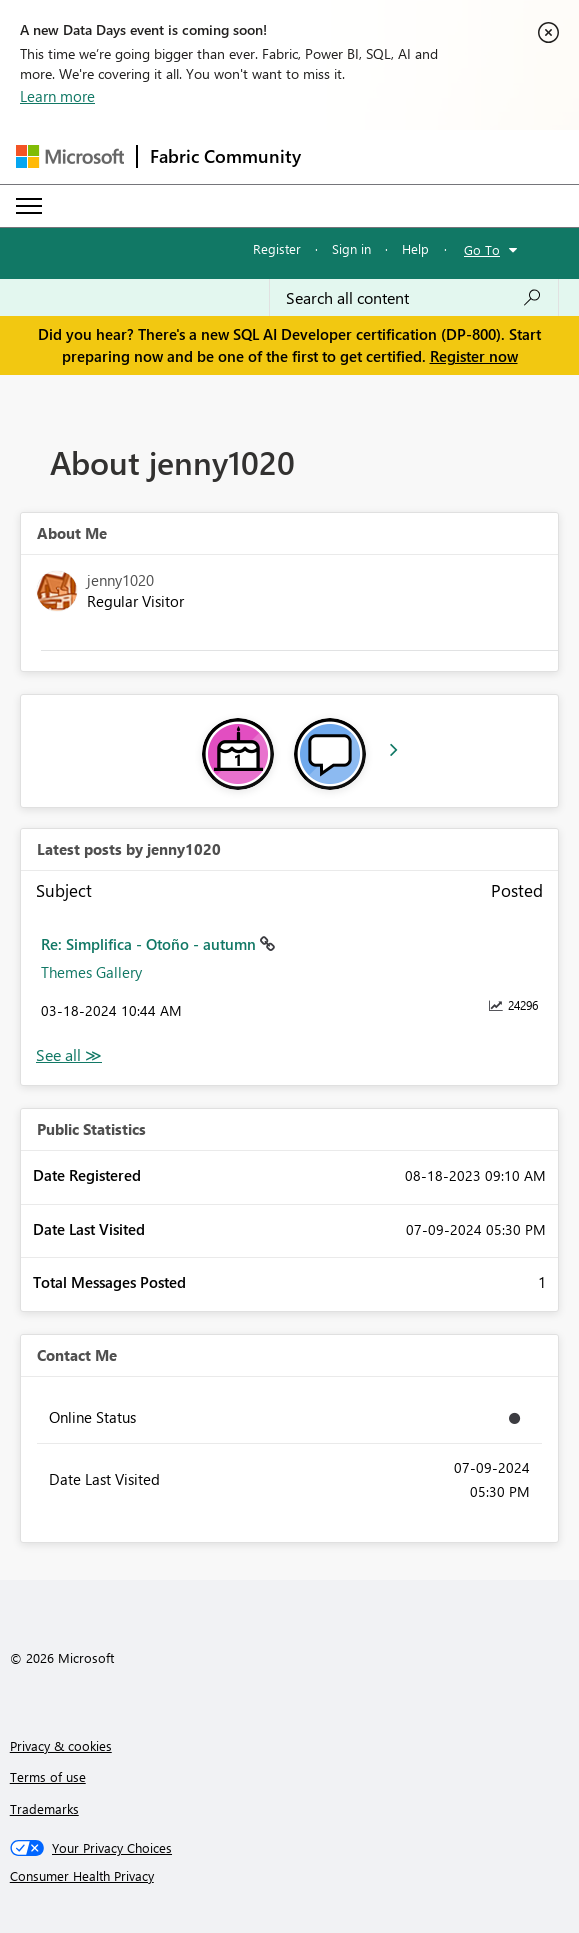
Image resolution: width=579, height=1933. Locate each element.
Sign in (351, 248)
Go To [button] (482, 249)
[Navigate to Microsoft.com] (70, 156)
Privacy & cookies (61, 1745)
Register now (474, 356)
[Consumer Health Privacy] (290, 1876)
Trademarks (44, 1808)
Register (277, 248)
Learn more (57, 96)
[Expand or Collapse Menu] (29, 206)
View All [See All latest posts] (69, 1055)
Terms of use (48, 1776)
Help (415, 248)
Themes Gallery (91, 972)
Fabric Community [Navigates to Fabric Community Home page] (225, 156)
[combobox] (414, 298)
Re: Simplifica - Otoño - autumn (150, 944)
